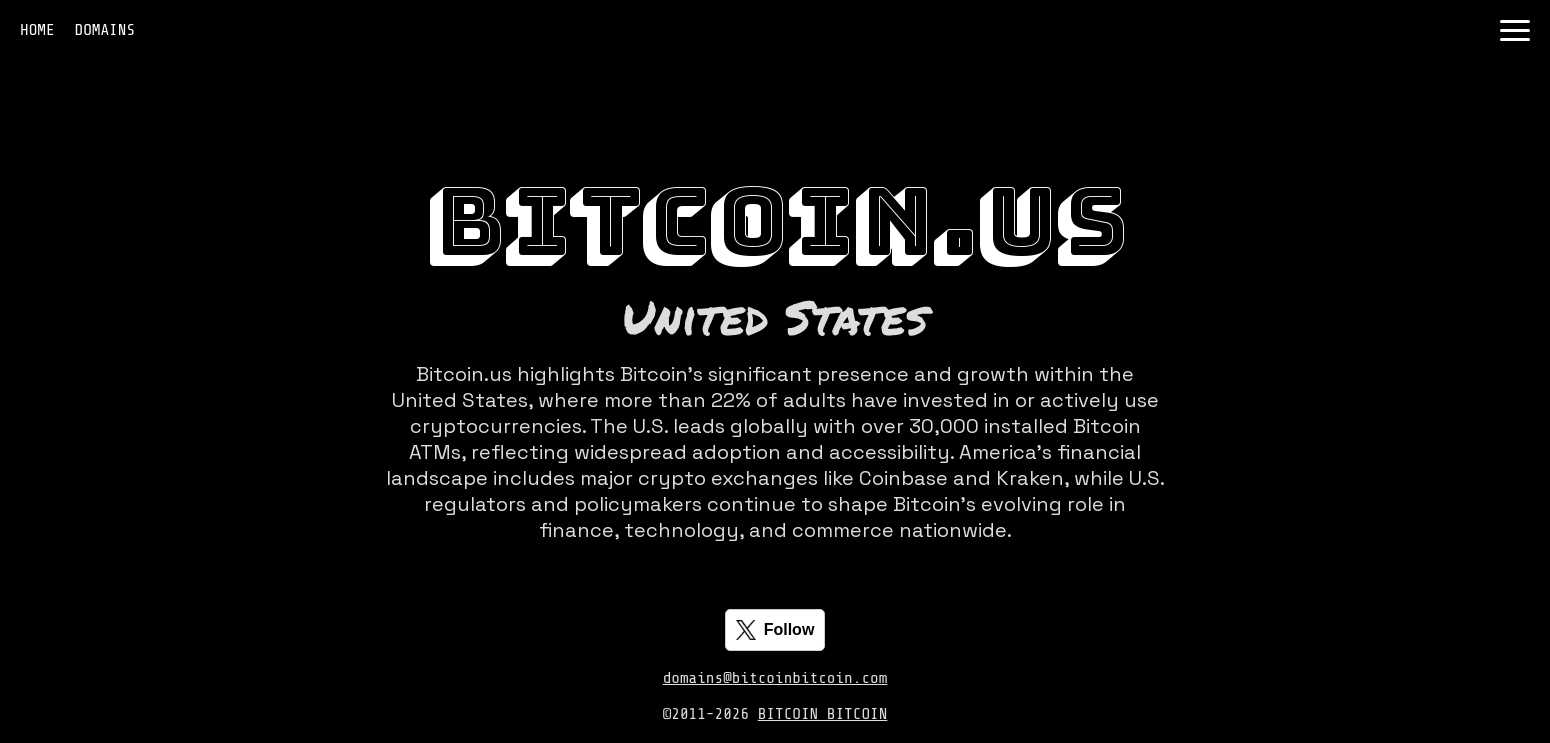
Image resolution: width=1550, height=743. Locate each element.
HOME (37, 30)
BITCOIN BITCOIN (823, 714)
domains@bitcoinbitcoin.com (775, 678)
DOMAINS (105, 30)
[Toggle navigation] (1515, 30)
